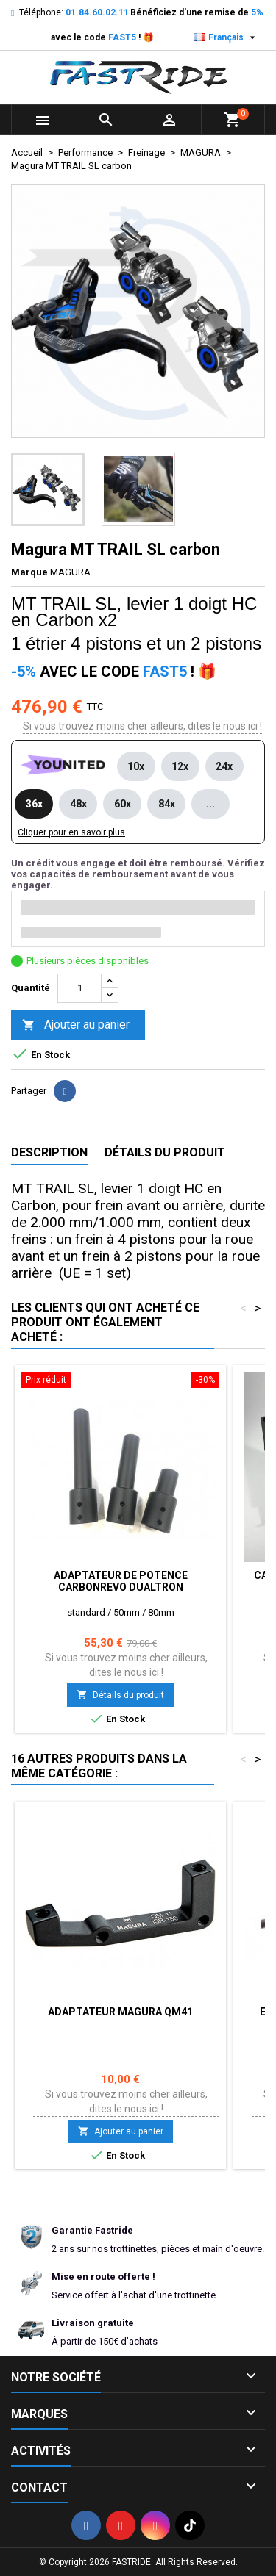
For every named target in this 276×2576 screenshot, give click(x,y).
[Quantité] (79, 988)
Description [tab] (49, 1152)
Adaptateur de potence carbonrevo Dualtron (121, 1581)
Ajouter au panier (76, 1025)
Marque (29, 572)
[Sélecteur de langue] (226, 37)
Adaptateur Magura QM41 (120, 2012)
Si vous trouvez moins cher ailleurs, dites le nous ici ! (142, 726)
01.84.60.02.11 (97, 12)
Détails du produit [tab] (165, 1152)
